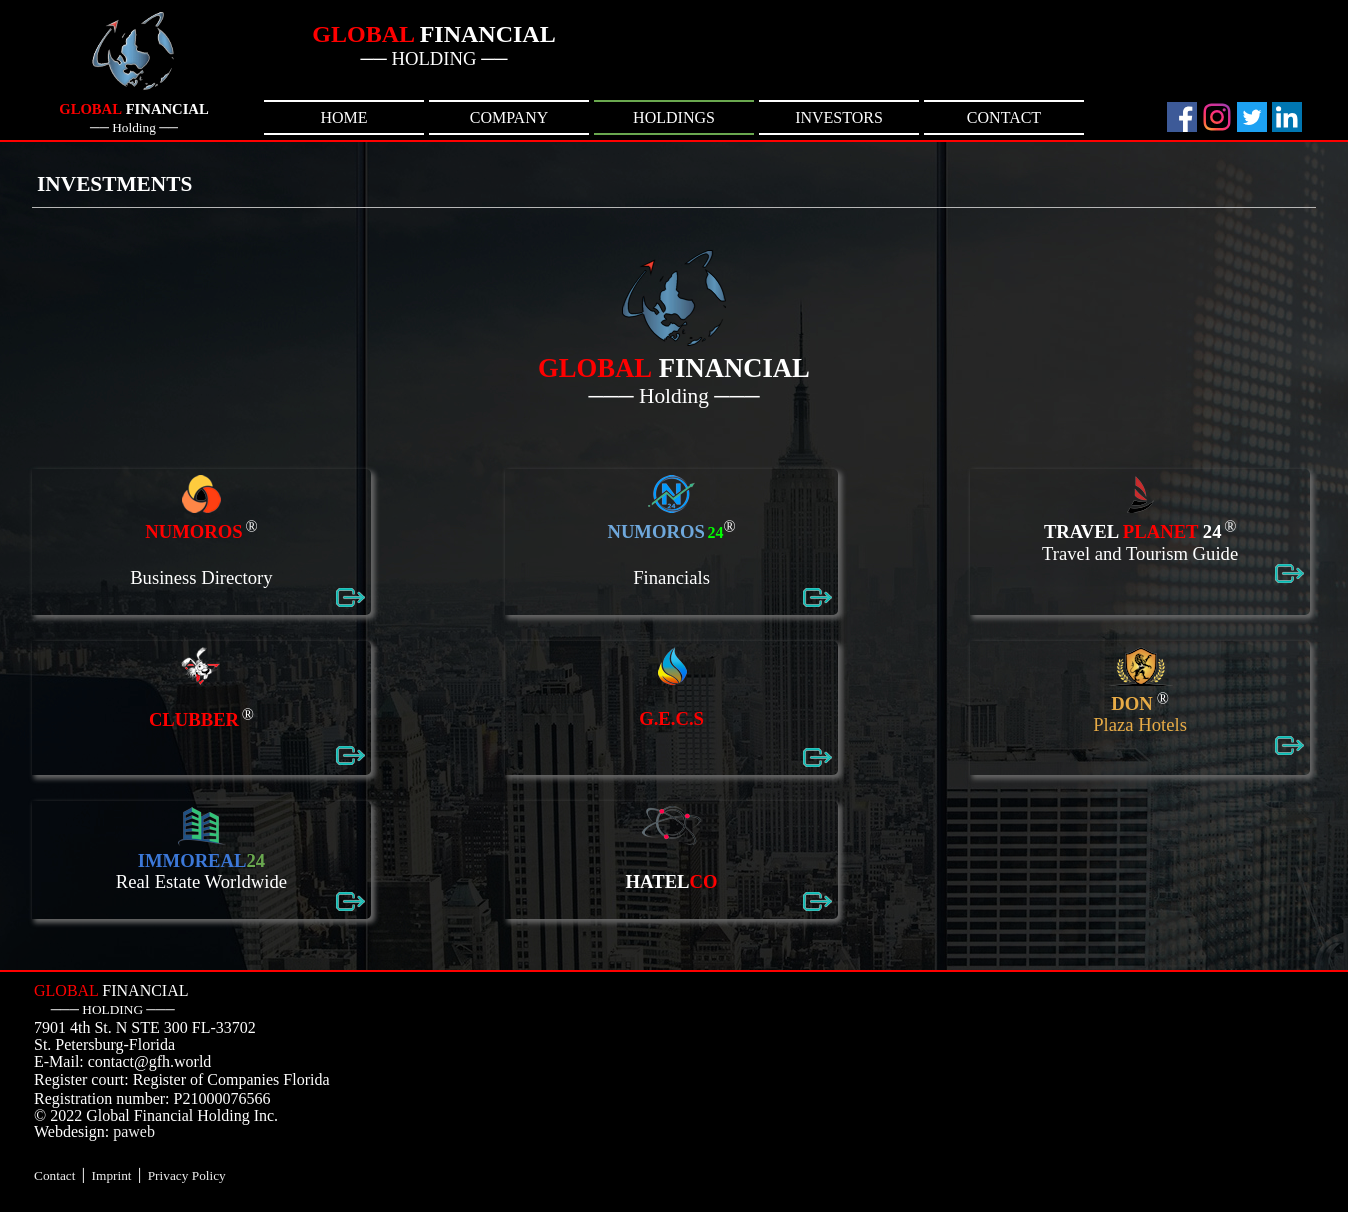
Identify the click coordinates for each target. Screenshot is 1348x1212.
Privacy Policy (187, 1175)
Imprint (112, 1175)
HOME (343, 117)
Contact (54, 1175)
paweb (134, 1131)
